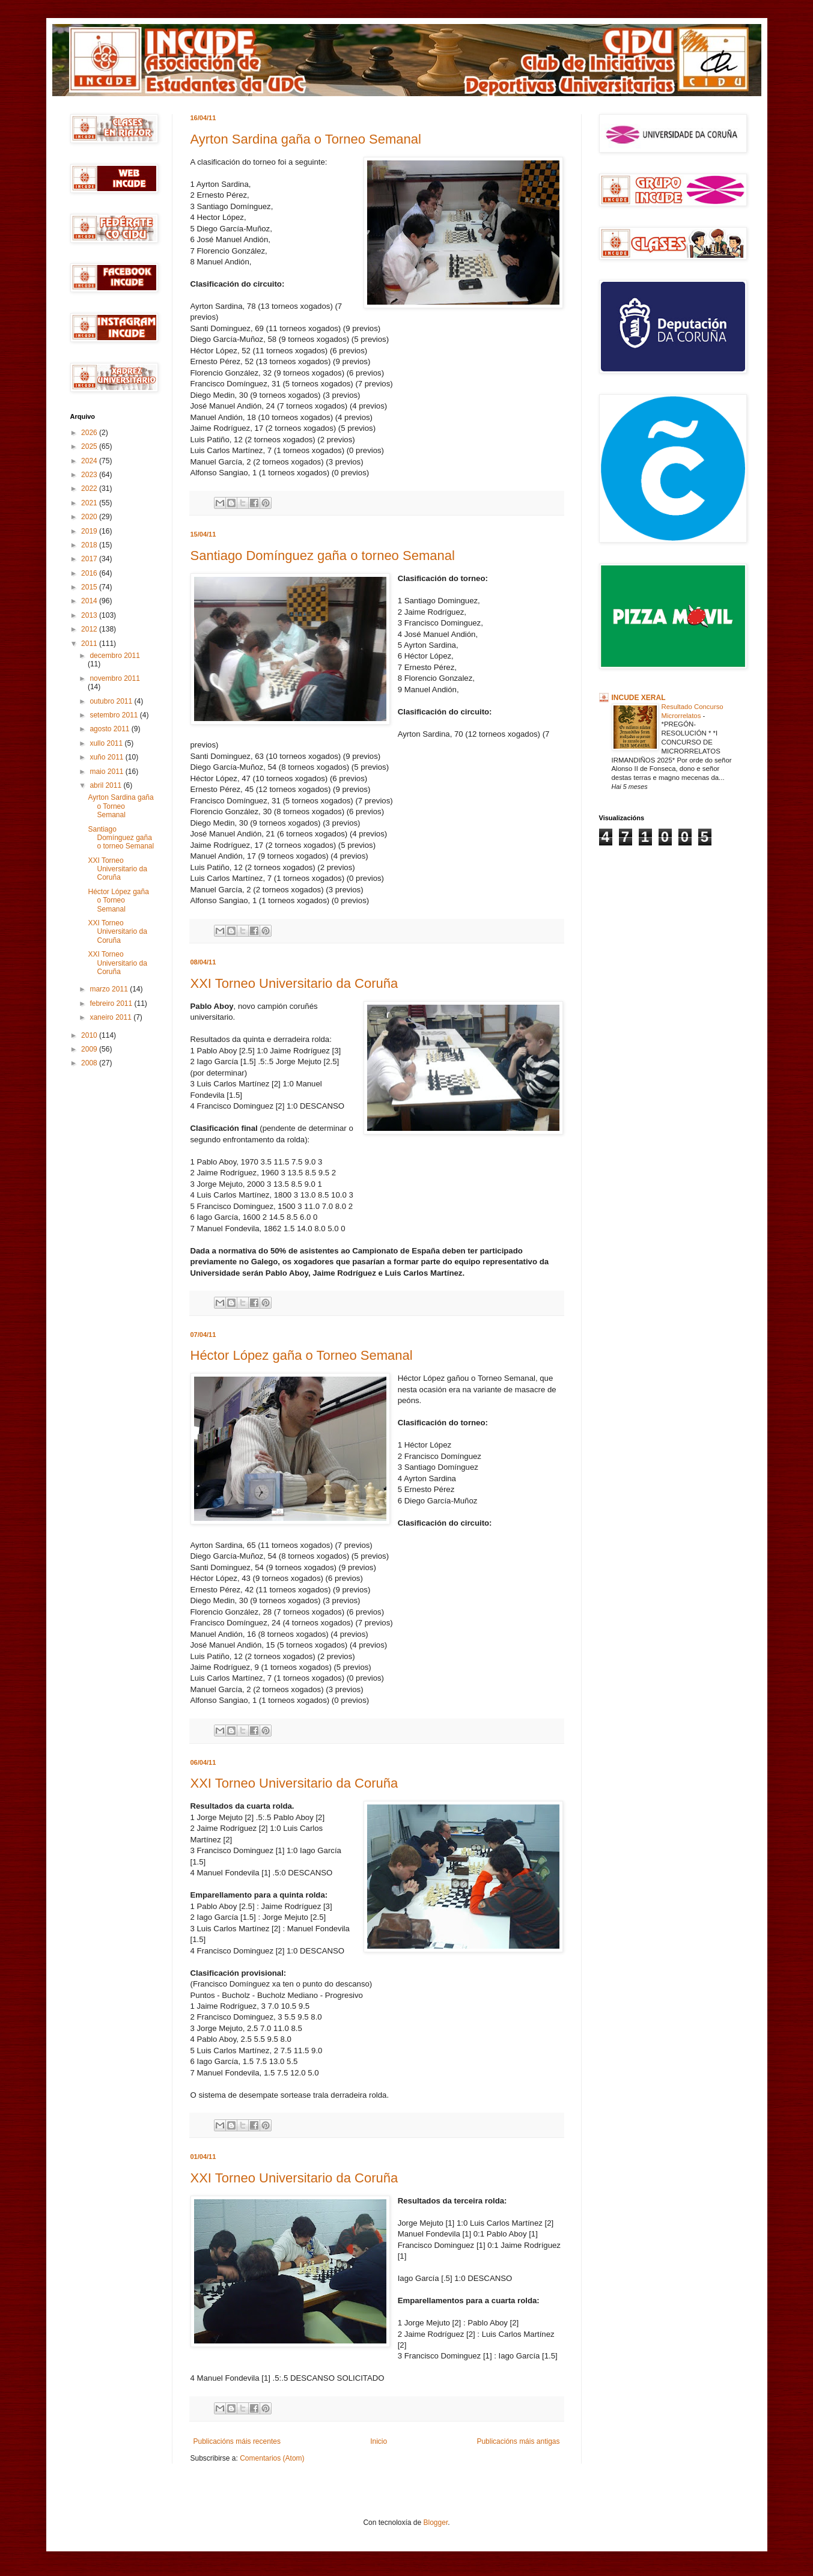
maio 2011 (107, 771)
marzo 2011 (110, 989)
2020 (90, 517)
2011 (90, 643)
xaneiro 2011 (111, 1017)
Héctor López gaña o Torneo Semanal (301, 1355)
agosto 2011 (110, 729)
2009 (90, 1049)
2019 (90, 531)
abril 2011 (106, 785)
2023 (90, 474)
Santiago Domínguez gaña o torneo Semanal (322, 555)
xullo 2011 (107, 743)
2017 (90, 559)
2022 (90, 488)
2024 (90, 461)
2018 (90, 545)
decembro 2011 (114, 655)
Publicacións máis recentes (237, 2441)
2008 (90, 1063)
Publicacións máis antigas (518, 2441)
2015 (90, 587)
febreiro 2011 (112, 1003)
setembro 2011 (114, 715)
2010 (90, 1035)
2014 (90, 601)
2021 (90, 503)
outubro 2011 (112, 701)
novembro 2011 (114, 678)
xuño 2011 (107, 757)
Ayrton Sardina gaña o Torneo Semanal (305, 139)
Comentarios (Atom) (272, 2458)
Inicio (378, 2441)
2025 (90, 446)
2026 (90, 432)
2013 (90, 615)
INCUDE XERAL (639, 697)
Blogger (436, 2522)
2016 (90, 573)
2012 (90, 629)
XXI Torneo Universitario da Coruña (294, 983)
